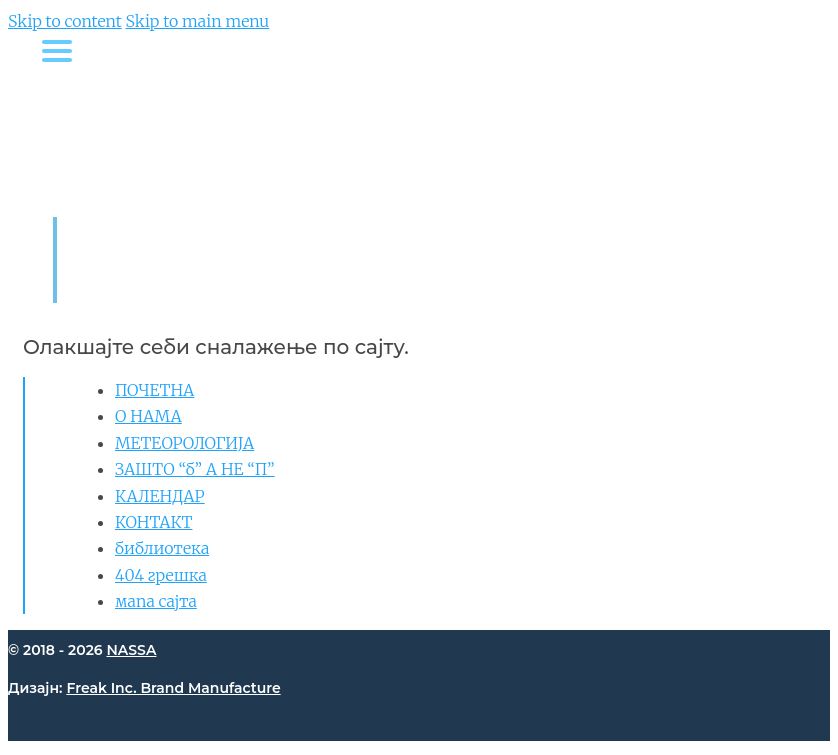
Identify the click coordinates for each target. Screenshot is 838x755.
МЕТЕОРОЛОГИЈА (184, 443)
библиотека (162, 548)
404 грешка (161, 575)
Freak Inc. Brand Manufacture (173, 688)
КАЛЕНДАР (160, 496)
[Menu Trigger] (56, 50)
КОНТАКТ (153, 522)
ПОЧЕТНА (154, 390)
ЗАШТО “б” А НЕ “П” (195, 469)
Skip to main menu (198, 21)
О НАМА (148, 416)
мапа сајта (156, 601)
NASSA (131, 650)
